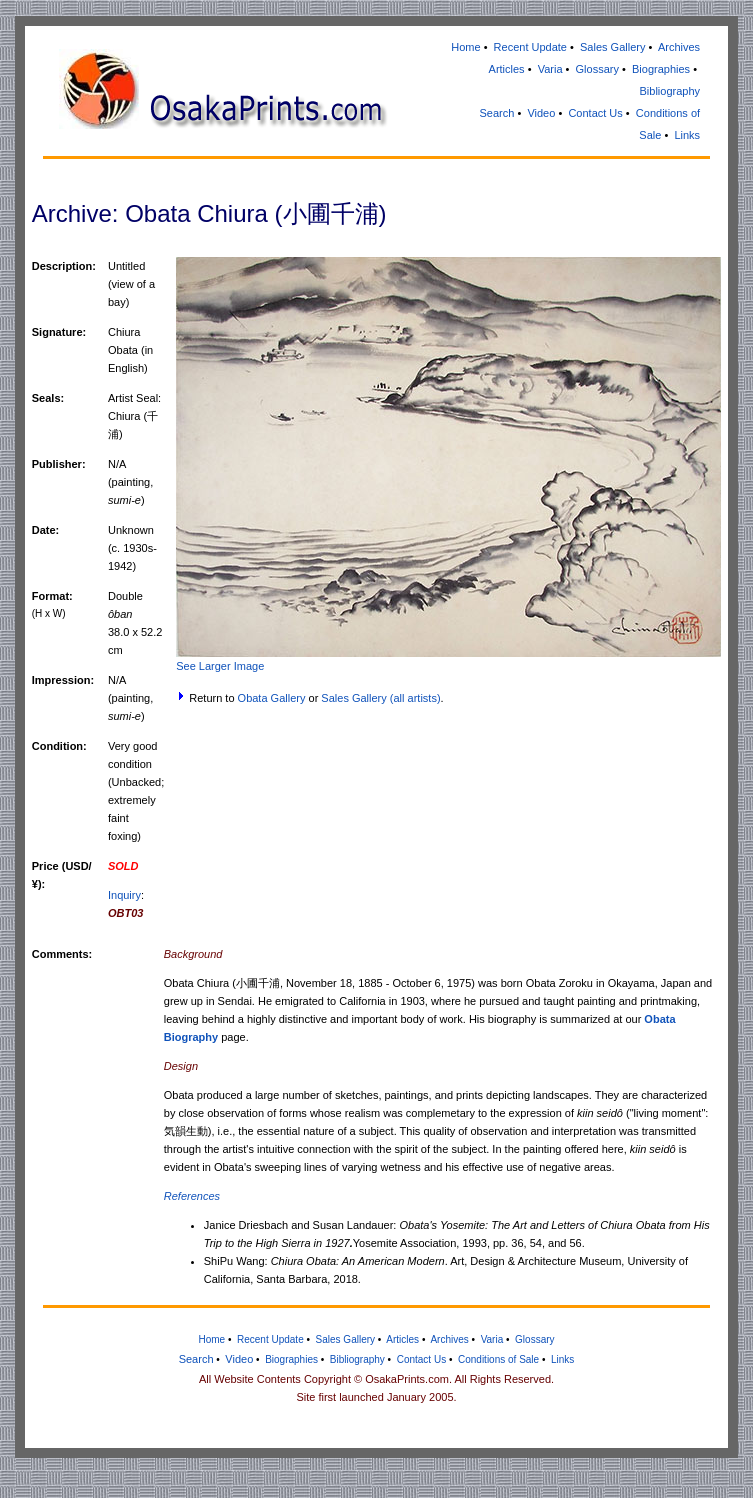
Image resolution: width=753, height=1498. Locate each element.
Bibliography (670, 91)
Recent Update (530, 47)
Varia (550, 69)
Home (465, 47)
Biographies (661, 69)
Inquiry (124, 895)
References (192, 1196)
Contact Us (595, 113)
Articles (507, 69)
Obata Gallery (272, 698)
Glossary (597, 69)
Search (497, 113)
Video (541, 113)
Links (687, 135)
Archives (679, 47)
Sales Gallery (612, 47)
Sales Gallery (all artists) (380, 698)
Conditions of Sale (498, 1359)
